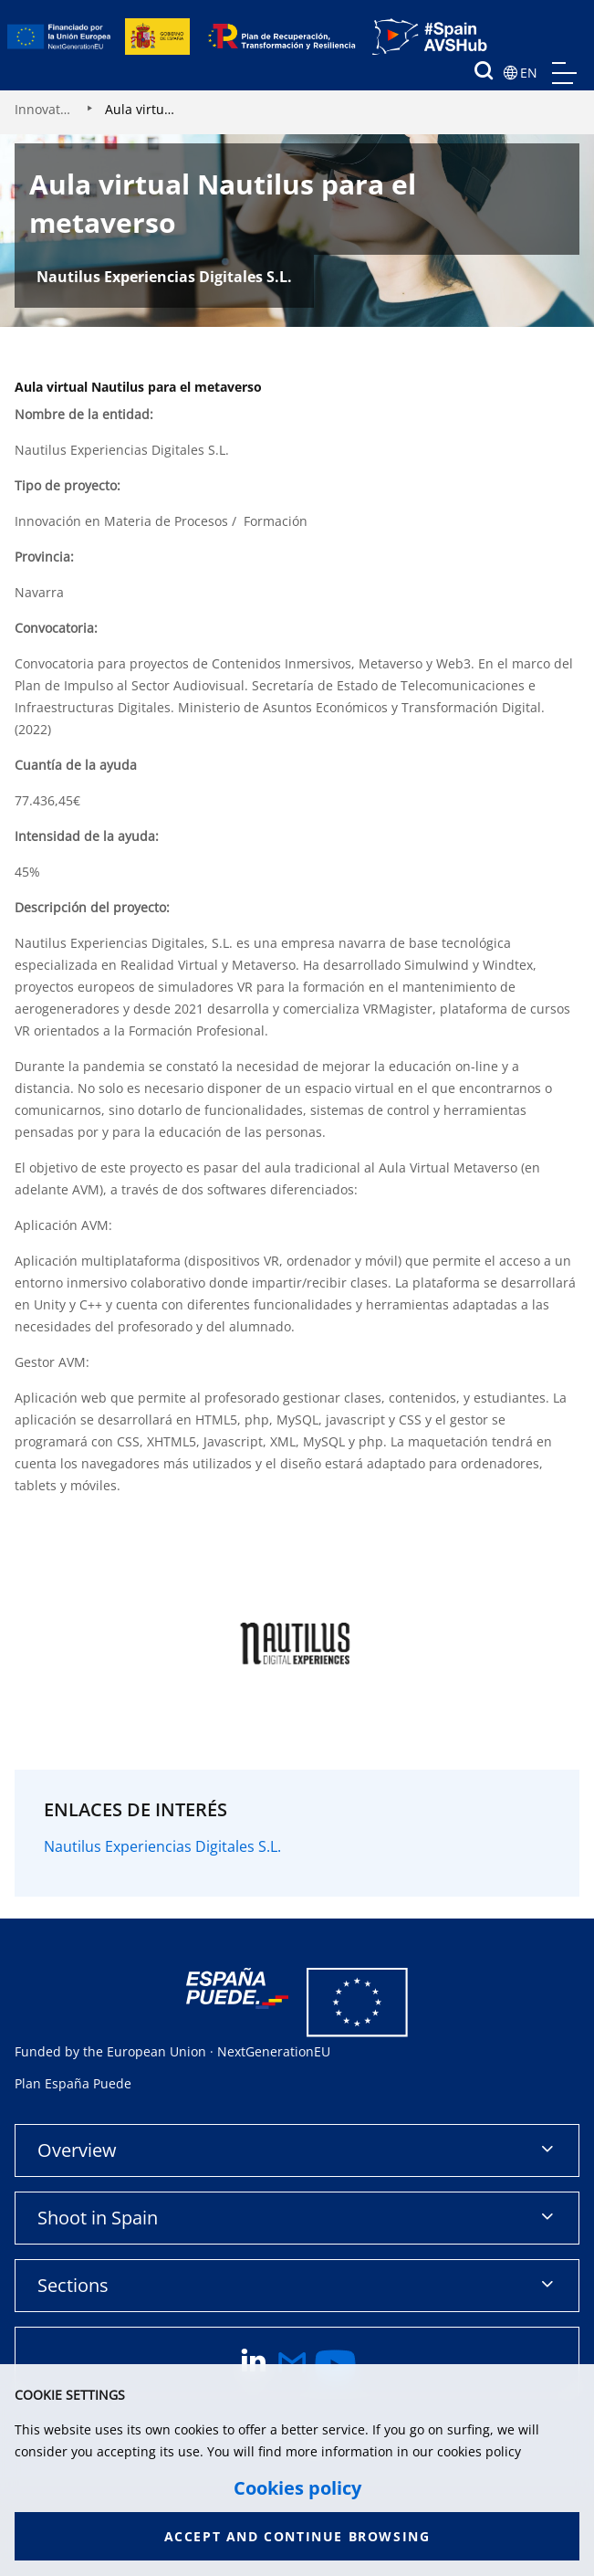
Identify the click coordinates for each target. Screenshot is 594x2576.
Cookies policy (297, 2488)
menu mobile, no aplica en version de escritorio (564, 73)
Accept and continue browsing (297, 2536)
